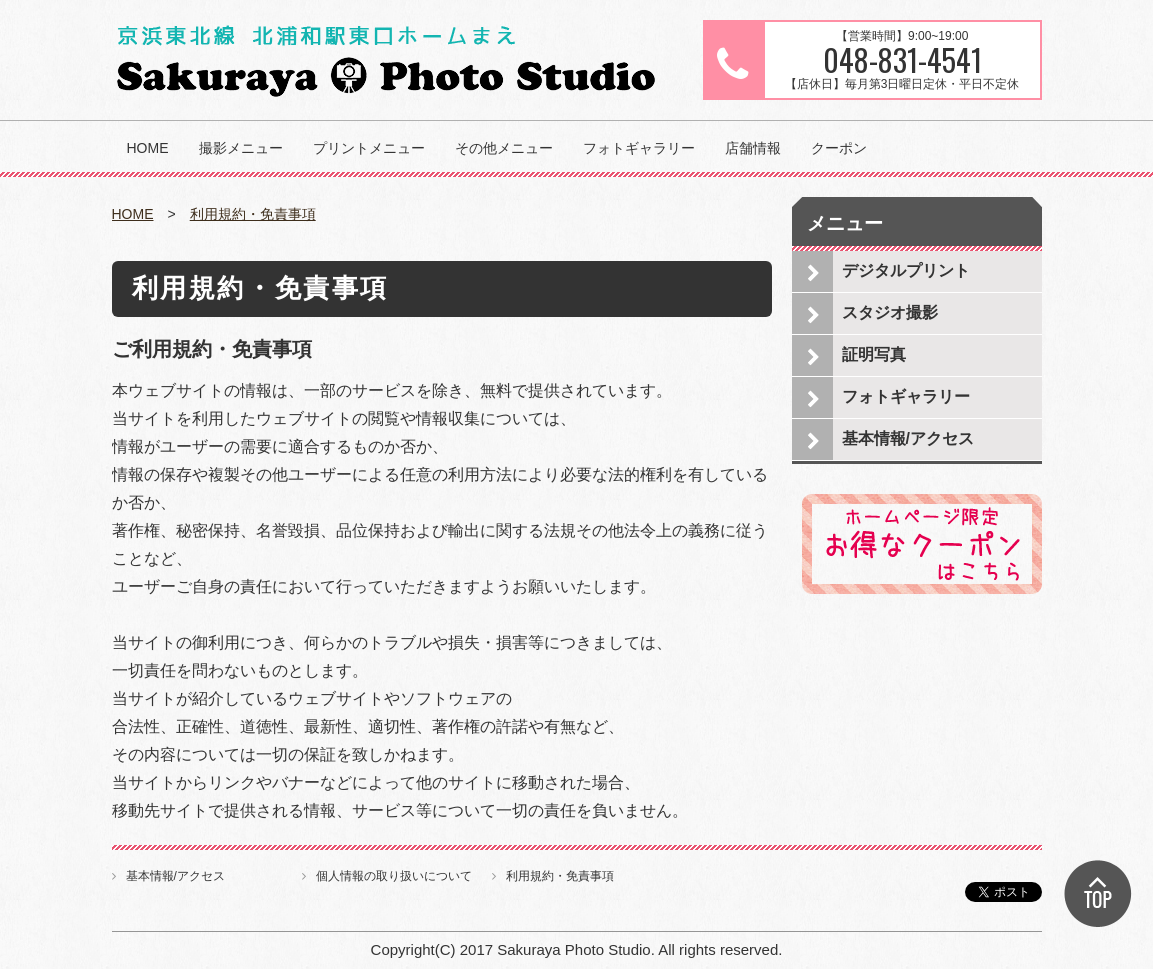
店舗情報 (753, 148)
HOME (148, 148)
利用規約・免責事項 (253, 214)
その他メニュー (504, 148)
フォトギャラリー (639, 148)
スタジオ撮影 (890, 312)
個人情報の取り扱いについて (394, 876)
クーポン (839, 148)
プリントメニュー (369, 148)
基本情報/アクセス (908, 438)
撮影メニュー (241, 148)
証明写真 (874, 354)
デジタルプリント (906, 270)
